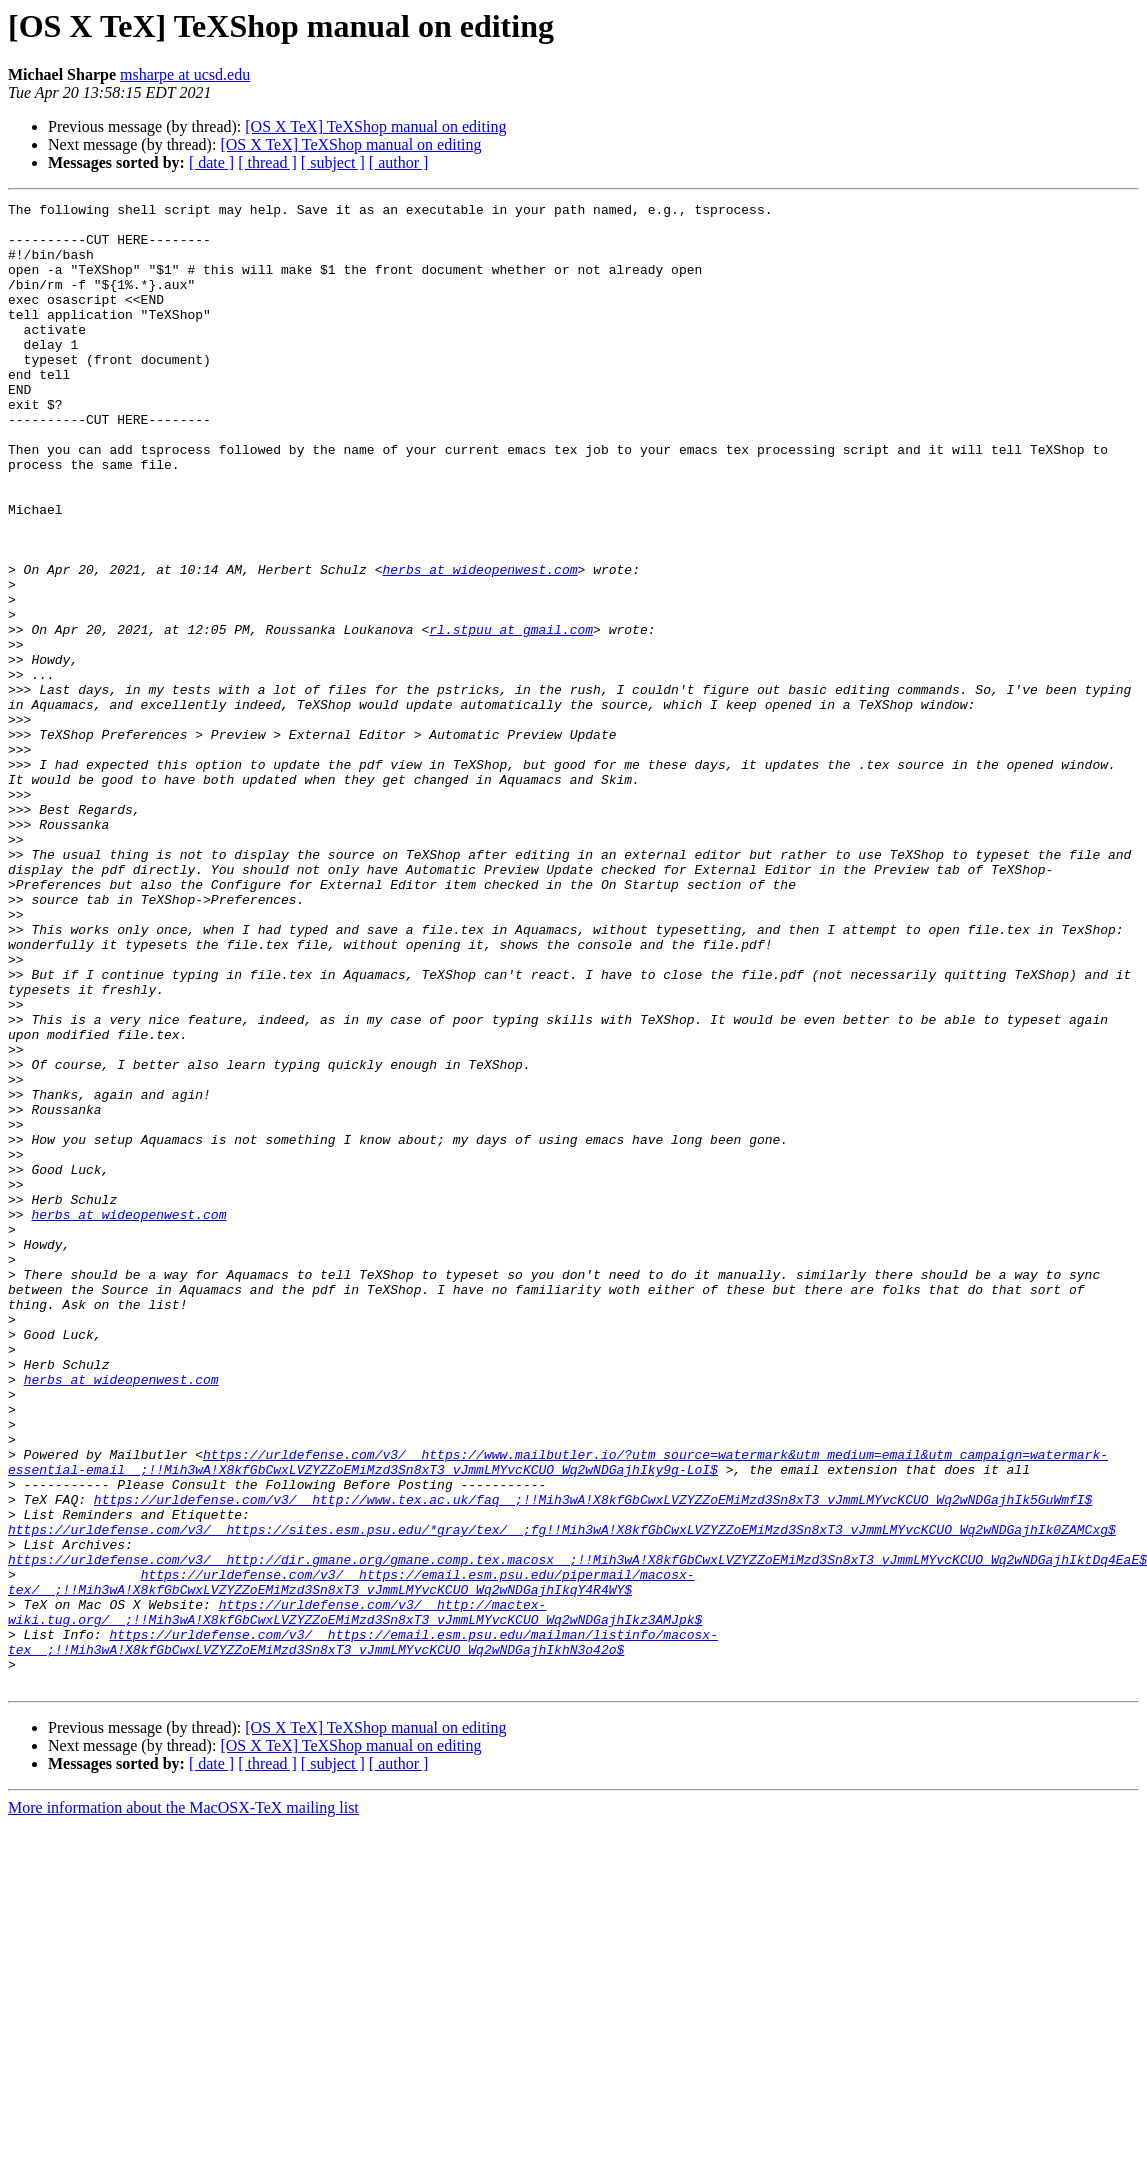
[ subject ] (333, 162)
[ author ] (399, 162)
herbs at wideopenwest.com (479, 644)
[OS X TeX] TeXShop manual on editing (375, 126)
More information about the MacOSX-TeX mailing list (183, 2104)
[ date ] (211, 162)
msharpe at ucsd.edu (185, 74)
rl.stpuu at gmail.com (511, 716)
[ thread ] (267, 162)
